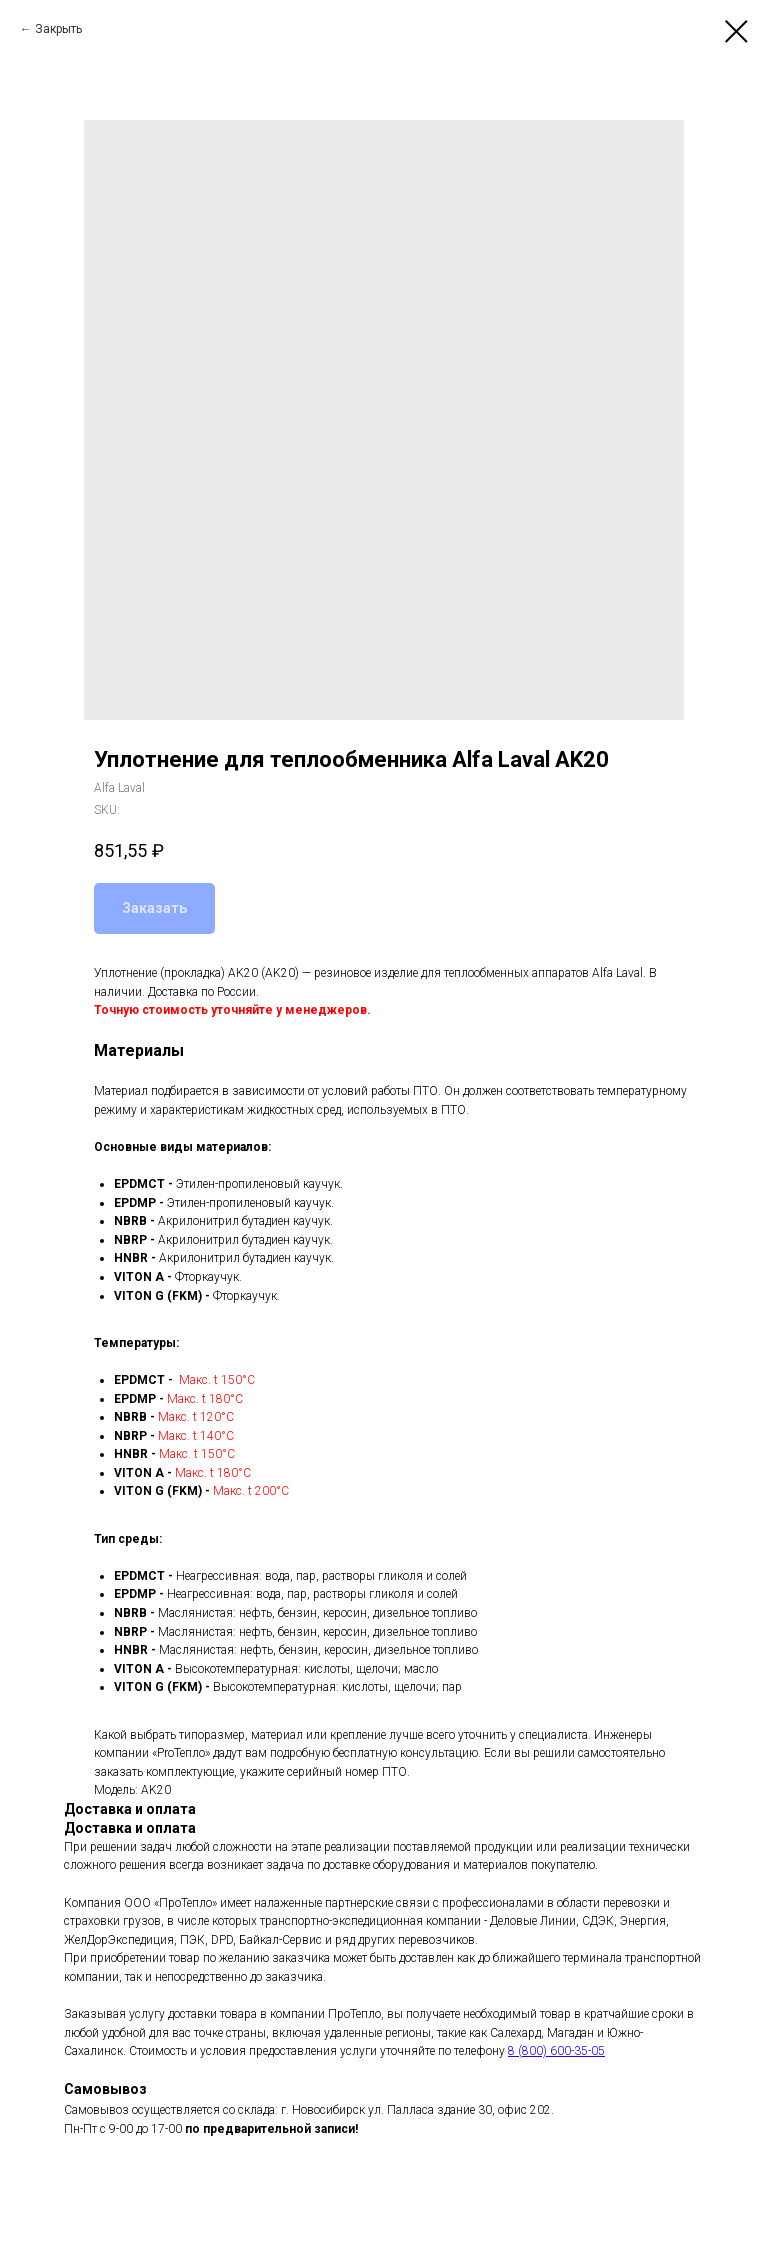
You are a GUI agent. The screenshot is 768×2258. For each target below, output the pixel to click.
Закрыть (58, 29)
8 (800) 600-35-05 (556, 2051)
